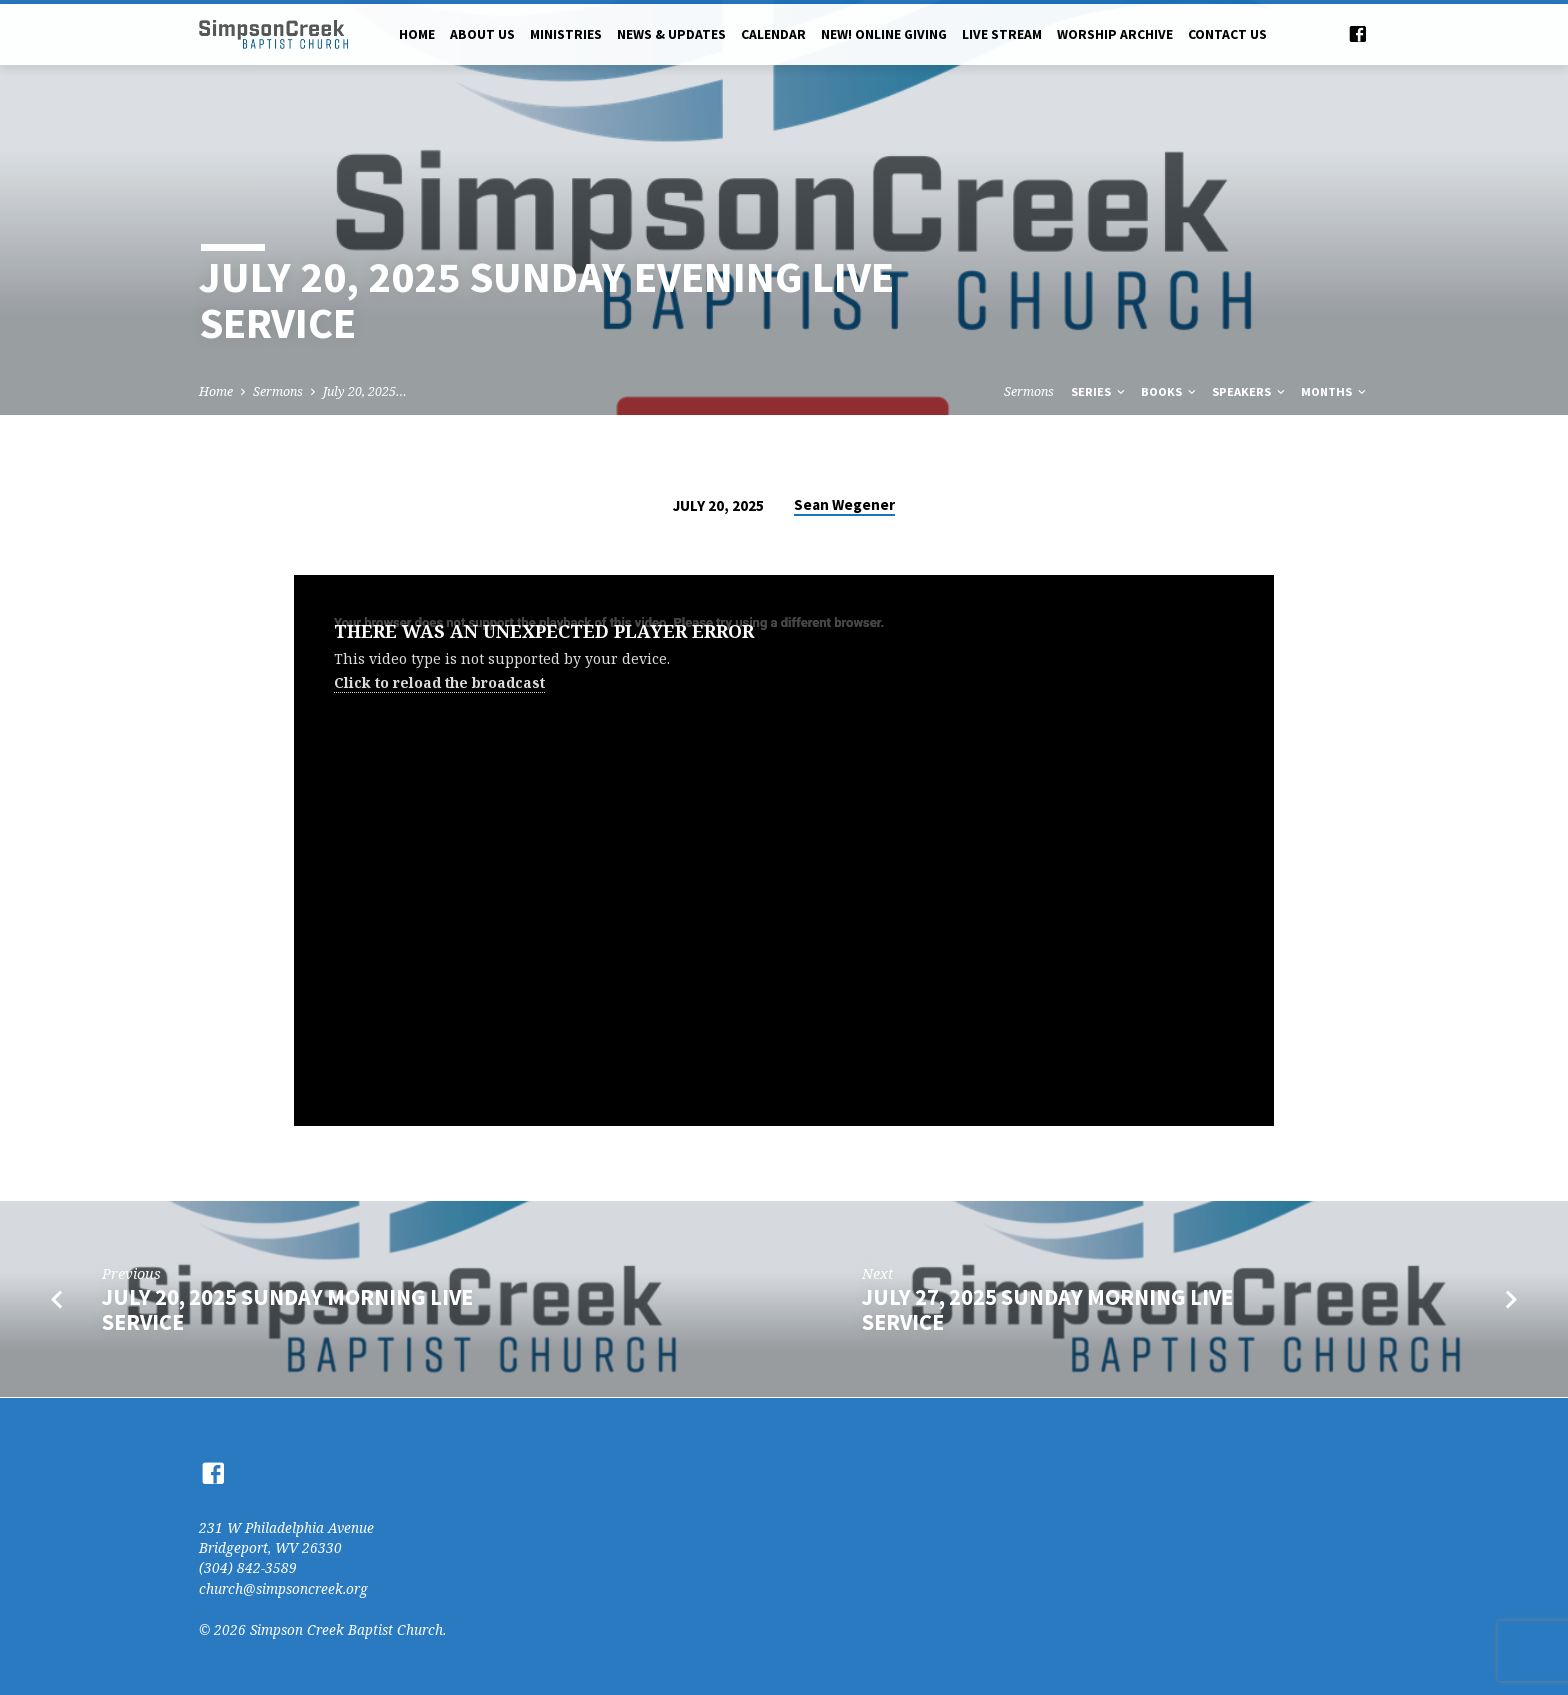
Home (417, 34)
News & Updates (671, 34)
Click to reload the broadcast (439, 682)
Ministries (566, 34)
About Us (482, 34)
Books (1170, 391)
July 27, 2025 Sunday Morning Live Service (1047, 1309)
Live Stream (1002, 34)
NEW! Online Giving (884, 34)
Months (1335, 391)
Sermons (278, 391)
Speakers (1250, 391)
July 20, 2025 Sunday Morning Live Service (287, 1309)
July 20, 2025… (365, 391)
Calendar (773, 34)
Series (1099, 391)
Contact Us (1227, 34)
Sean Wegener (844, 504)
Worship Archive (1115, 34)
